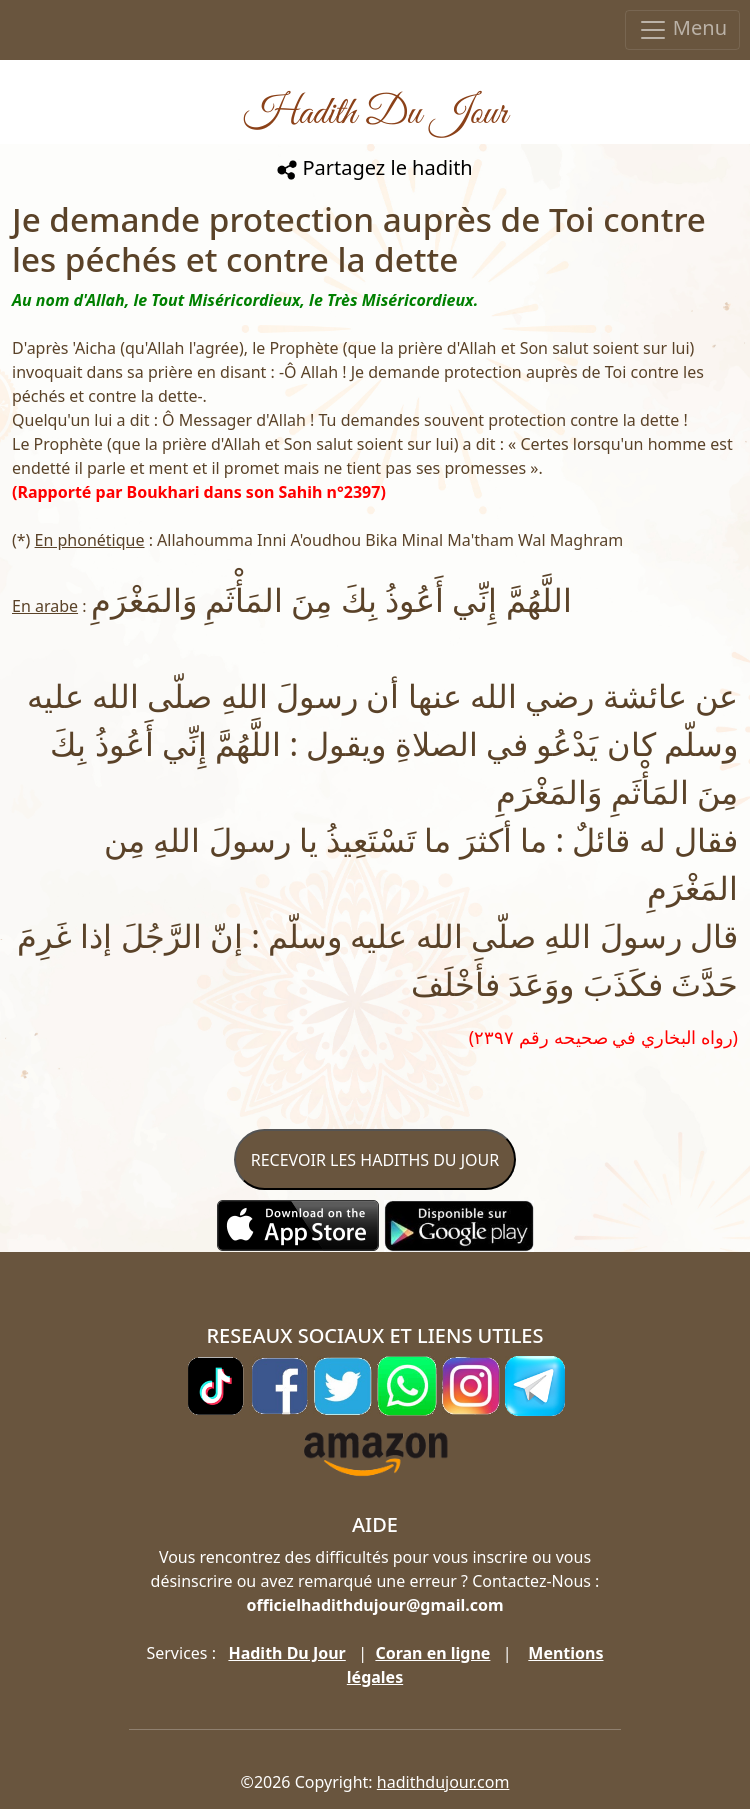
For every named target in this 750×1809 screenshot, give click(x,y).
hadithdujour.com (443, 1782)
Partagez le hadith (374, 167)
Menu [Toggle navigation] (682, 29)
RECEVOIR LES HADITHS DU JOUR (375, 1160)
